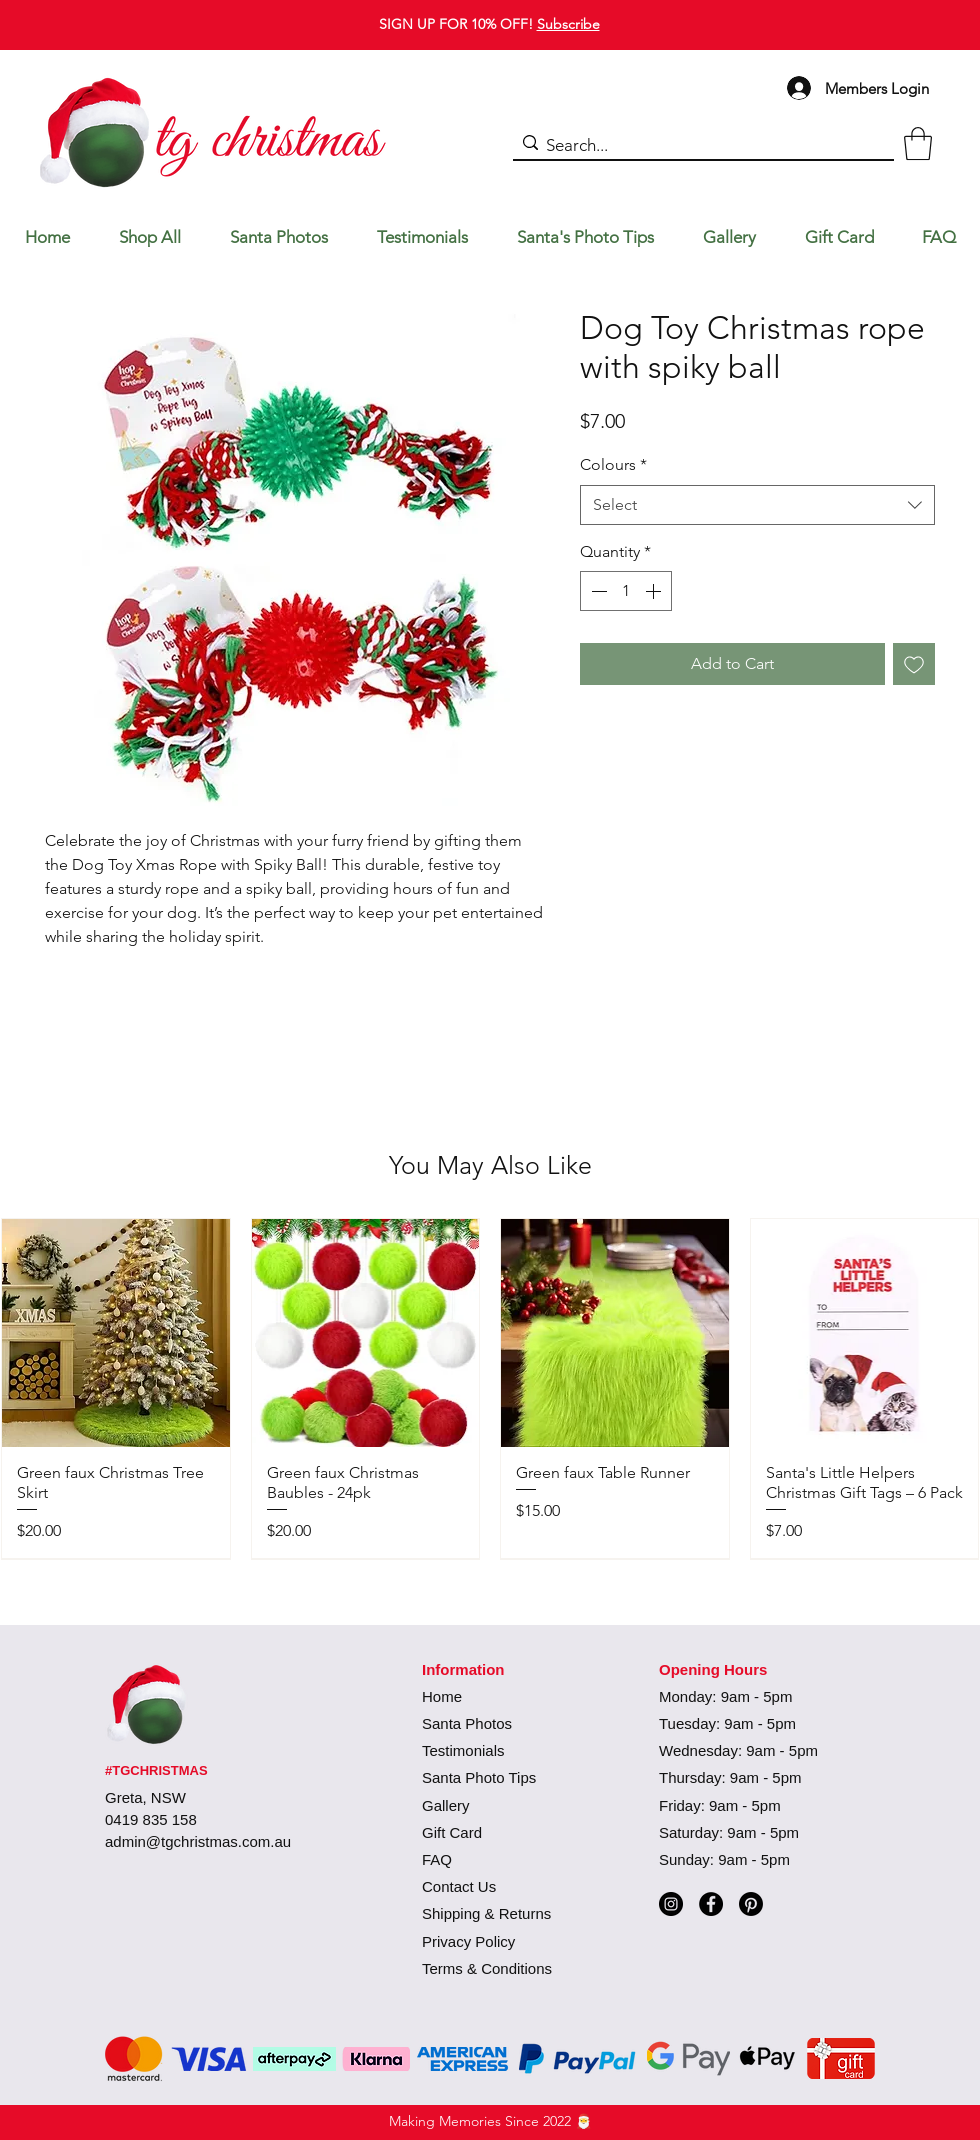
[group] (490, 1388)
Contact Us (459, 1886)
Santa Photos (467, 1723)
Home (442, 1696)
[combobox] (757, 505)
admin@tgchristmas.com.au (198, 1841)
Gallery (446, 1805)
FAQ (437, 1859)
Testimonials (463, 1750)
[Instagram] (671, 1904)
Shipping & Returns (486, 1913)
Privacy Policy (468, 1941)
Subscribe (568, 24)
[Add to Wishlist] (914, 664)
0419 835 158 (151, 1819)
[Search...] (699, 146)
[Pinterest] (751, 1904)
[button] (918, 143)
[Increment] (655, 591)
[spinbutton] (626, 591)
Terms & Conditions (487, 1968)
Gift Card (452, 1832)
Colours (613, 464)
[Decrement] (597, 591)
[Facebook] (711, 1904)
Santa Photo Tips (479, 1777)
